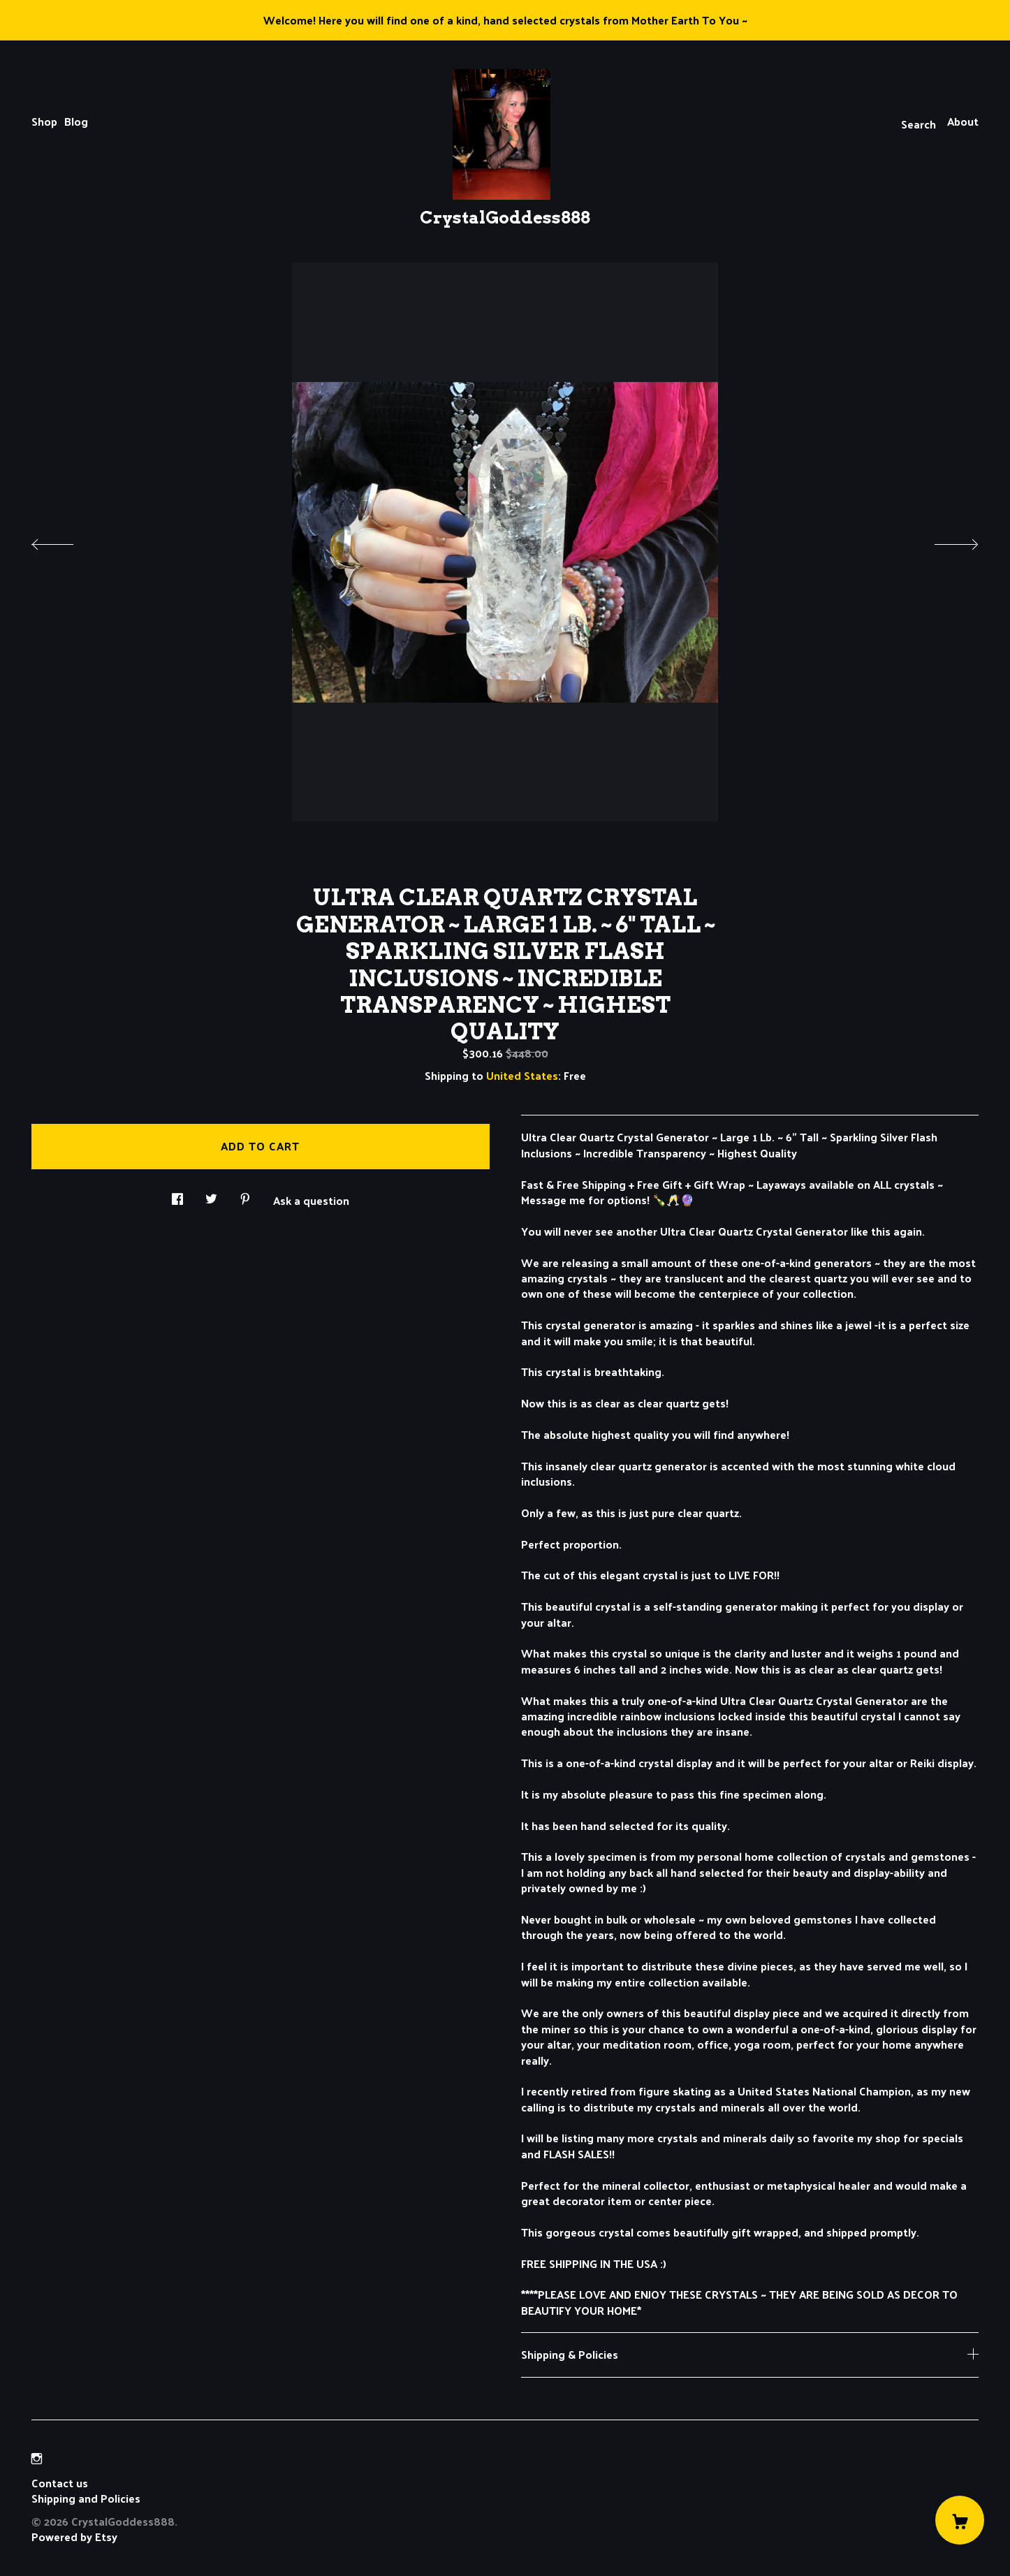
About (963, 121)
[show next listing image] (944, 541)
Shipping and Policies (85, 2498)
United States (522, 1075)
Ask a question (311, 1199)
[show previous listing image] (66, 541)
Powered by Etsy (74, 2536)
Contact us (59, 2483)
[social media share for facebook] (177, 1194)
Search (918, 124)
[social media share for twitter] (211, 1194)
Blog (76, 121)
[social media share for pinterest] (245, 1194)
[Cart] (959, 2520)
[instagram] (36, 2459)
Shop (44, 121)
